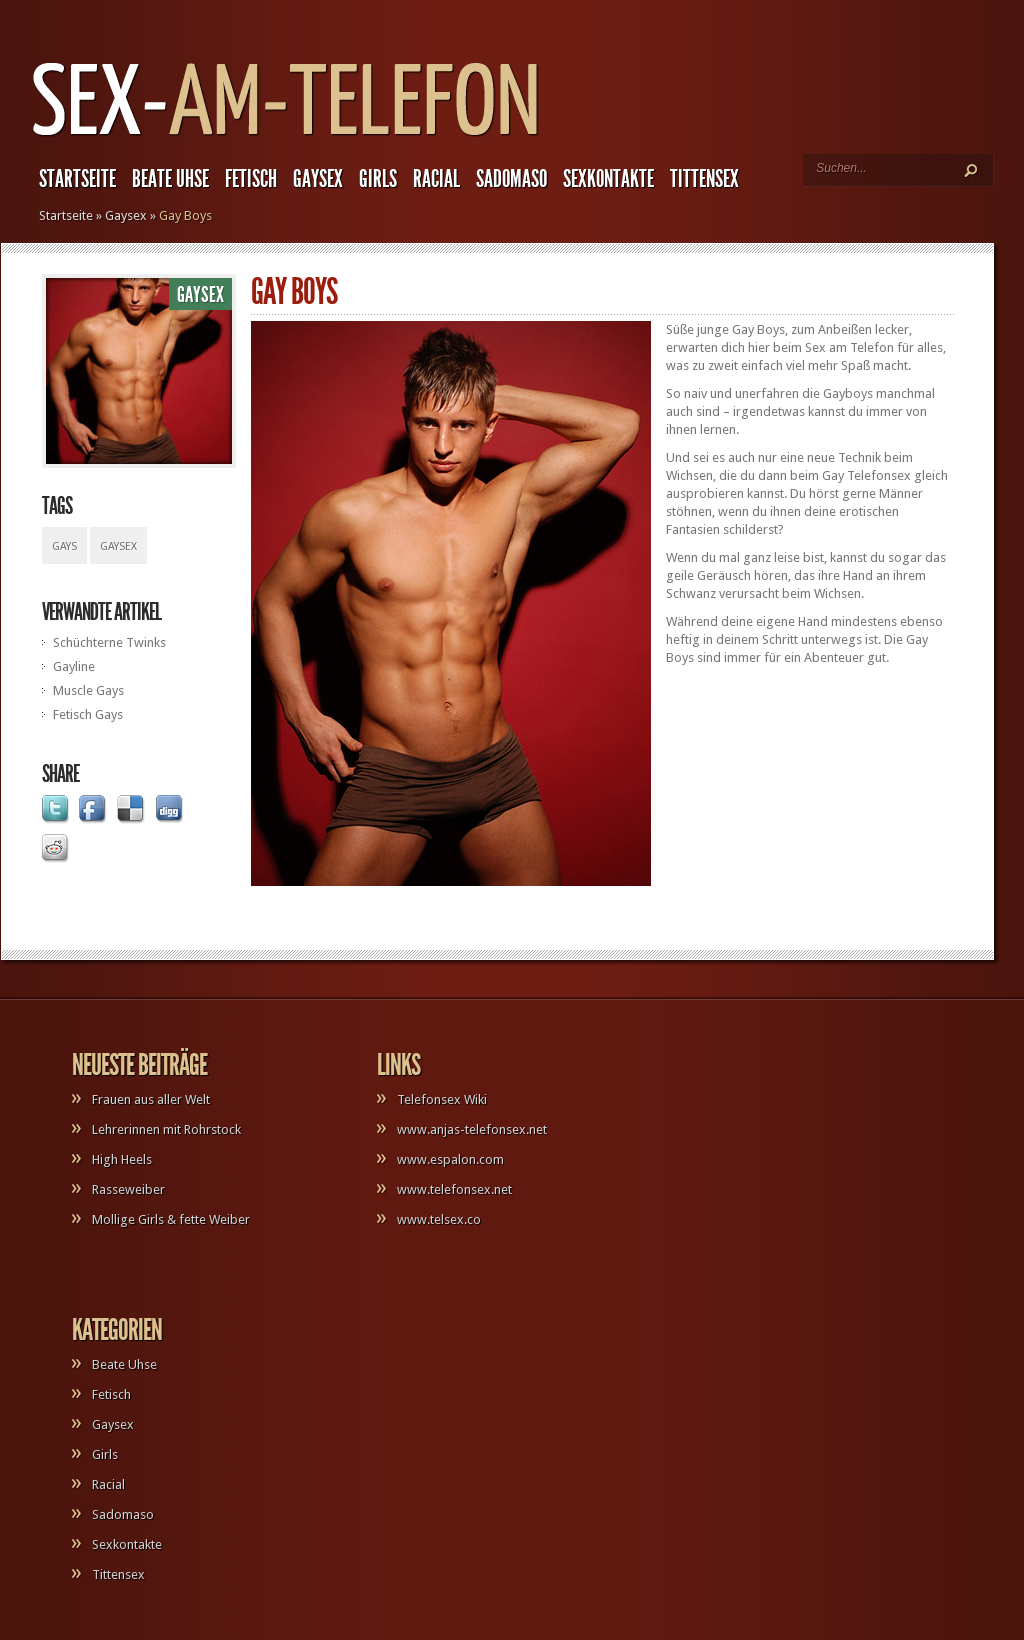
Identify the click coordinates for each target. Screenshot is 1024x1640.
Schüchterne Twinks (109, 642)
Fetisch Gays (88, 714)
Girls (378, 179)
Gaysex (318, 179)
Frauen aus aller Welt (151, 1099)
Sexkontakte (608, 179)
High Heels (122, 1159)
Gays (64, 546)
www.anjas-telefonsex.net (472, 1129)
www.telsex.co (439, 1219)
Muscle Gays (88, 690)
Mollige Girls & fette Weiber (171, 1219)
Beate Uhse (170, 179)
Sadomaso (511, 179)
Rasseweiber (128, 1189)
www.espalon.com (450, 1159)
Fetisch (251, 179)
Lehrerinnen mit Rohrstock (166, 1129)
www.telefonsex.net (454, 1189)
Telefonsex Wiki (442, 1099)
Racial (436, 179)
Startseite (77, 179)
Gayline (74, 666)
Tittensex (704, 179)
